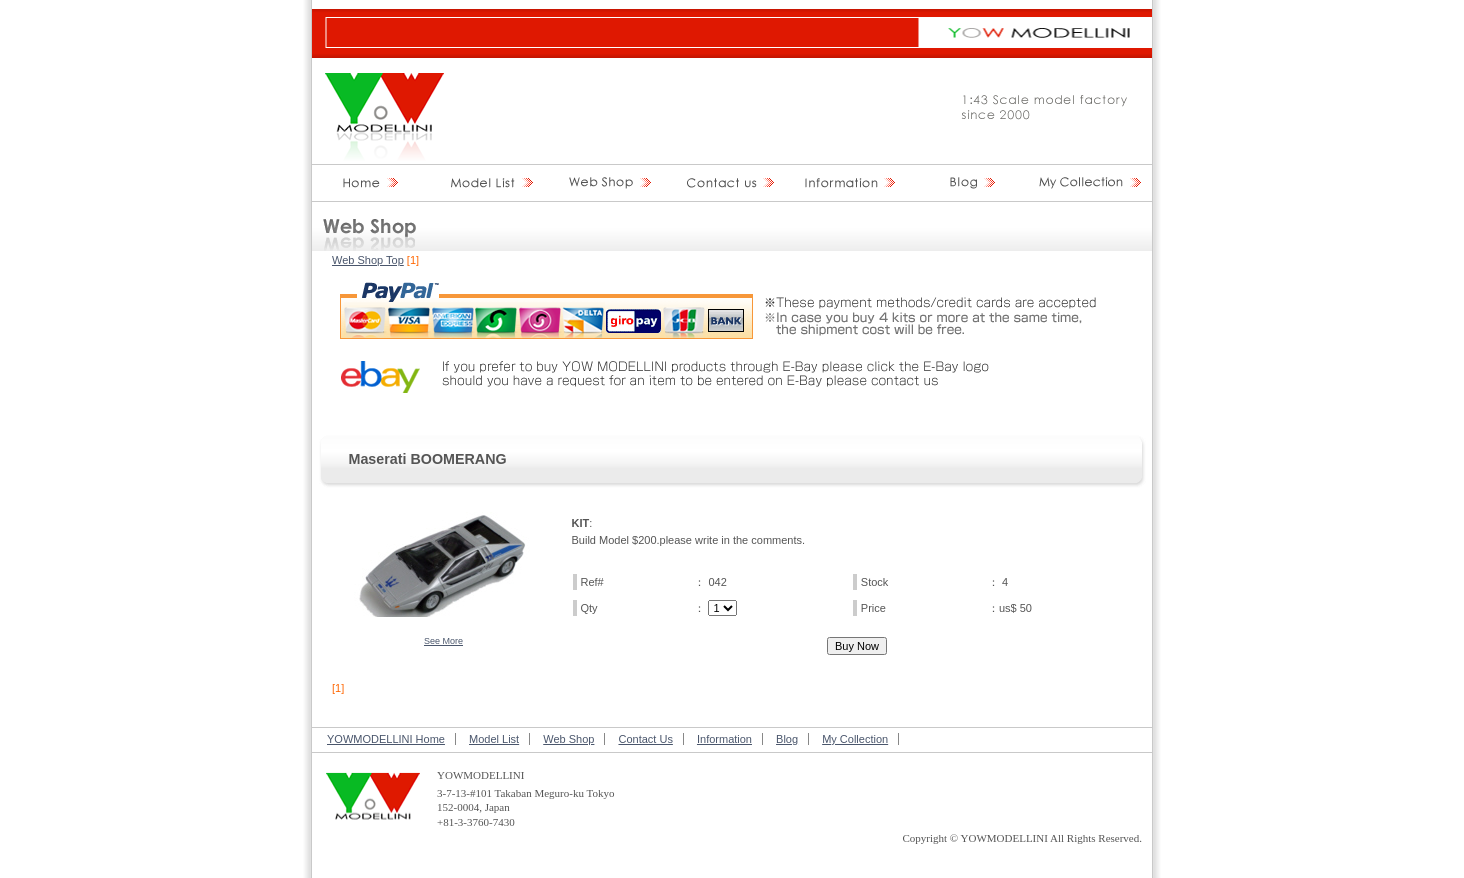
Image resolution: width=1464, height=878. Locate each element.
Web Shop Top (368, 260)
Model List (494, 739)
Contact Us (645, 739)
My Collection (855, 739)
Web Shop (568, 739)
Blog (787, 739)
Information (724, 739)
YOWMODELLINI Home (386, 739)
